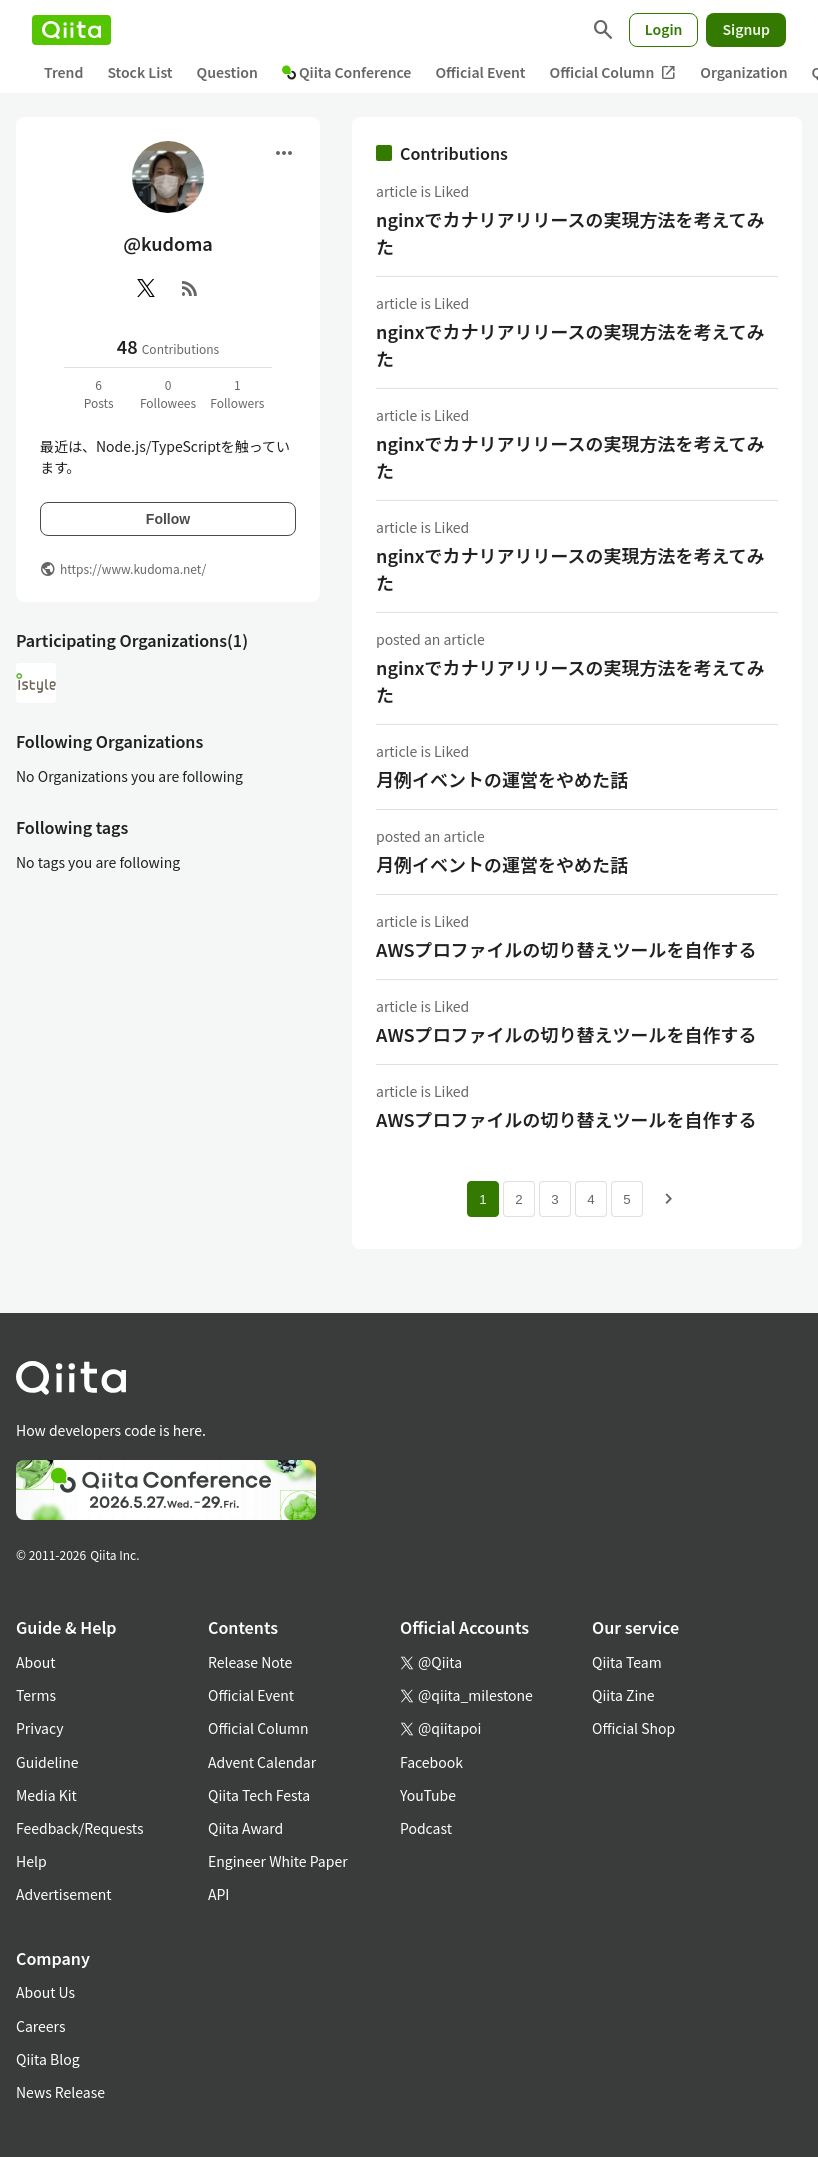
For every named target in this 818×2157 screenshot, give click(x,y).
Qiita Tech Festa (259, 1795)
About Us (45, 1992)
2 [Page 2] (518, 1199)
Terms (36, 1695)
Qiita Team (627, 1662)
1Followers (237, 393)
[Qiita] (71, 30)
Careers (40, 2026)
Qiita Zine (623, 1695)
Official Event (480, 72)
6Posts (99, 393)
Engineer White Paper (278, 1861)
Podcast (426, 1828)
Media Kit (46, 1795)
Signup (746, 29)
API (218, 1894)
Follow (168, 519)
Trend (63, 72)
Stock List (139, 72)
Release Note (250, 1662)
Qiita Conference (347, 72)
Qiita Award (245, 1828)
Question (227, 72)
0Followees (168, 393)
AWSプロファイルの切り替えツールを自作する (566, 949)
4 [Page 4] (590, 1199)
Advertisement (64, 1894)
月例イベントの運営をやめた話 (502, 779)
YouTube (428, 1795)
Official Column (613, 72)
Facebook (431, 1762)
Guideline (47, 1762)
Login (664, 29)
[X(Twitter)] (146, 288)
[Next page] (669, 1199)
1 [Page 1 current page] (482, 1199)
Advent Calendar (262, 1762)
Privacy (39, 1728)
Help (31, 1861)
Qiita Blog (48, 2059)
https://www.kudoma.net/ (133, 568)
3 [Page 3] (554, 1199)
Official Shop (633, 1728)
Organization (743, 72)
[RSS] (190, 288)
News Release (60, 2092)
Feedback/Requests (80, 1828)
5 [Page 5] (626, 1199)
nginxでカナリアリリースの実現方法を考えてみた (570, 232)
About (35, 1662)
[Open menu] (284, 153)
